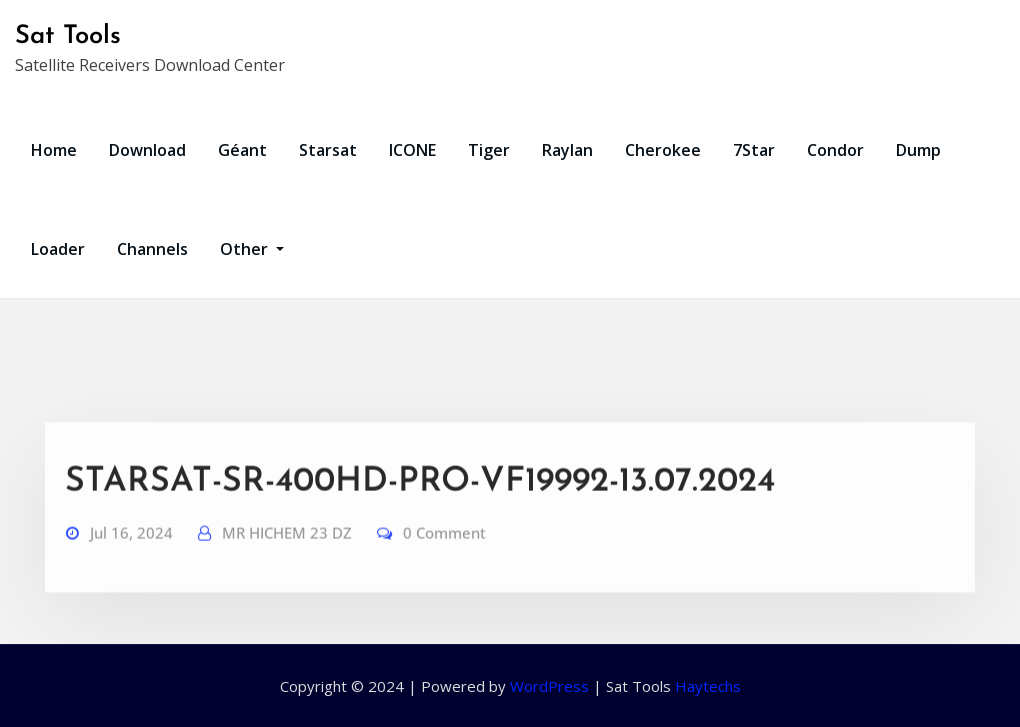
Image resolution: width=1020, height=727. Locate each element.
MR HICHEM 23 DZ (287, 550)
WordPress (549, 686)
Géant (242, 150)
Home (54, 150)
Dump (918, 150)
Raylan (567, 150)
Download (147, 150)
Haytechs (708, 686)
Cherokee (663, 150)
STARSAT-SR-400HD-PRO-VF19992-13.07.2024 (420, 499)
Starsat (328, 150)
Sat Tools (68, 36)
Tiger (489, 150)
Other (252, 249)
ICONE (412, 150)
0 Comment (444, 550)
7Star (754, 150)
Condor (835, 150)
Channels (152, 249)
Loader (58, 249)
